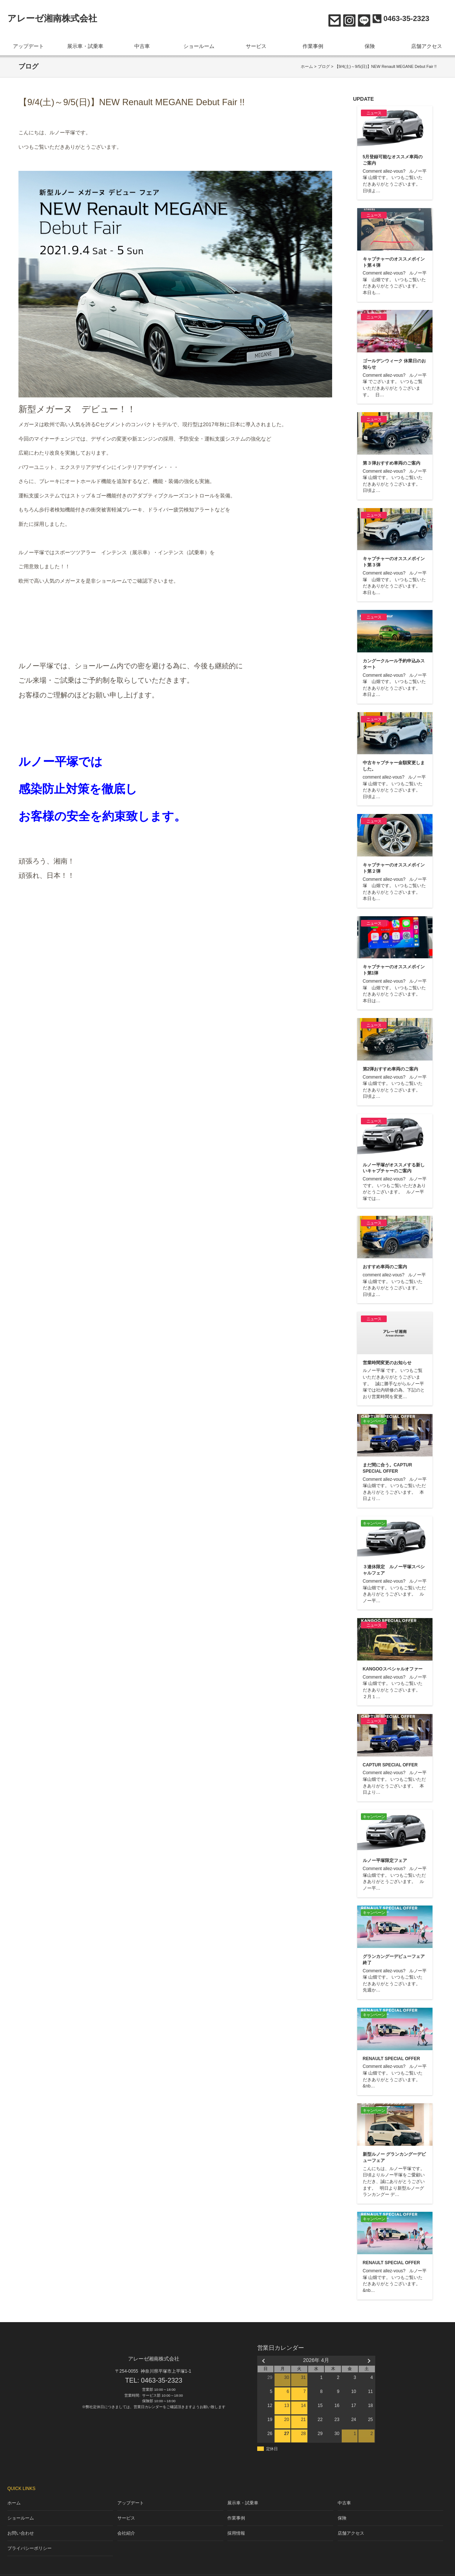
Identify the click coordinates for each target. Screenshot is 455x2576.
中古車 (142, 44)
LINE (362, 18)
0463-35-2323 (161, 2376)
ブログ (324, 63)
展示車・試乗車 (85, 44)
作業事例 (313, 44)
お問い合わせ (332, 18)
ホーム (307, 63)
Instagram (347, 18)
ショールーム (199, 44)
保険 (370, 44)
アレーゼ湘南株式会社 (52, 18)
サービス (256, 44)
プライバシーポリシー (27, 2536)
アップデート (28, 44)
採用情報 (236, 2523)
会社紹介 (126, 2523)
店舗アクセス (426, 44)
